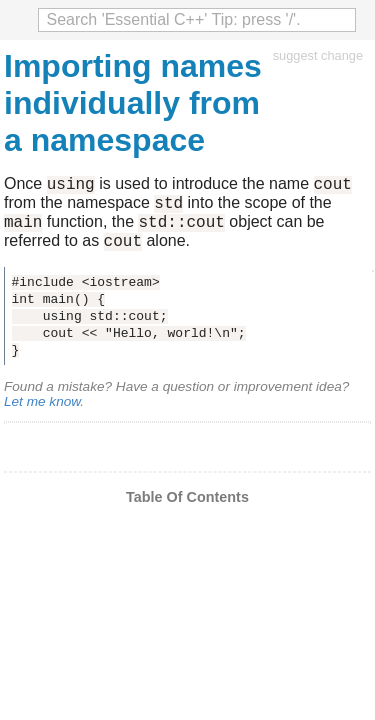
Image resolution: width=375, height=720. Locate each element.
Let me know (42, 413)
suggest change (318, 55)
